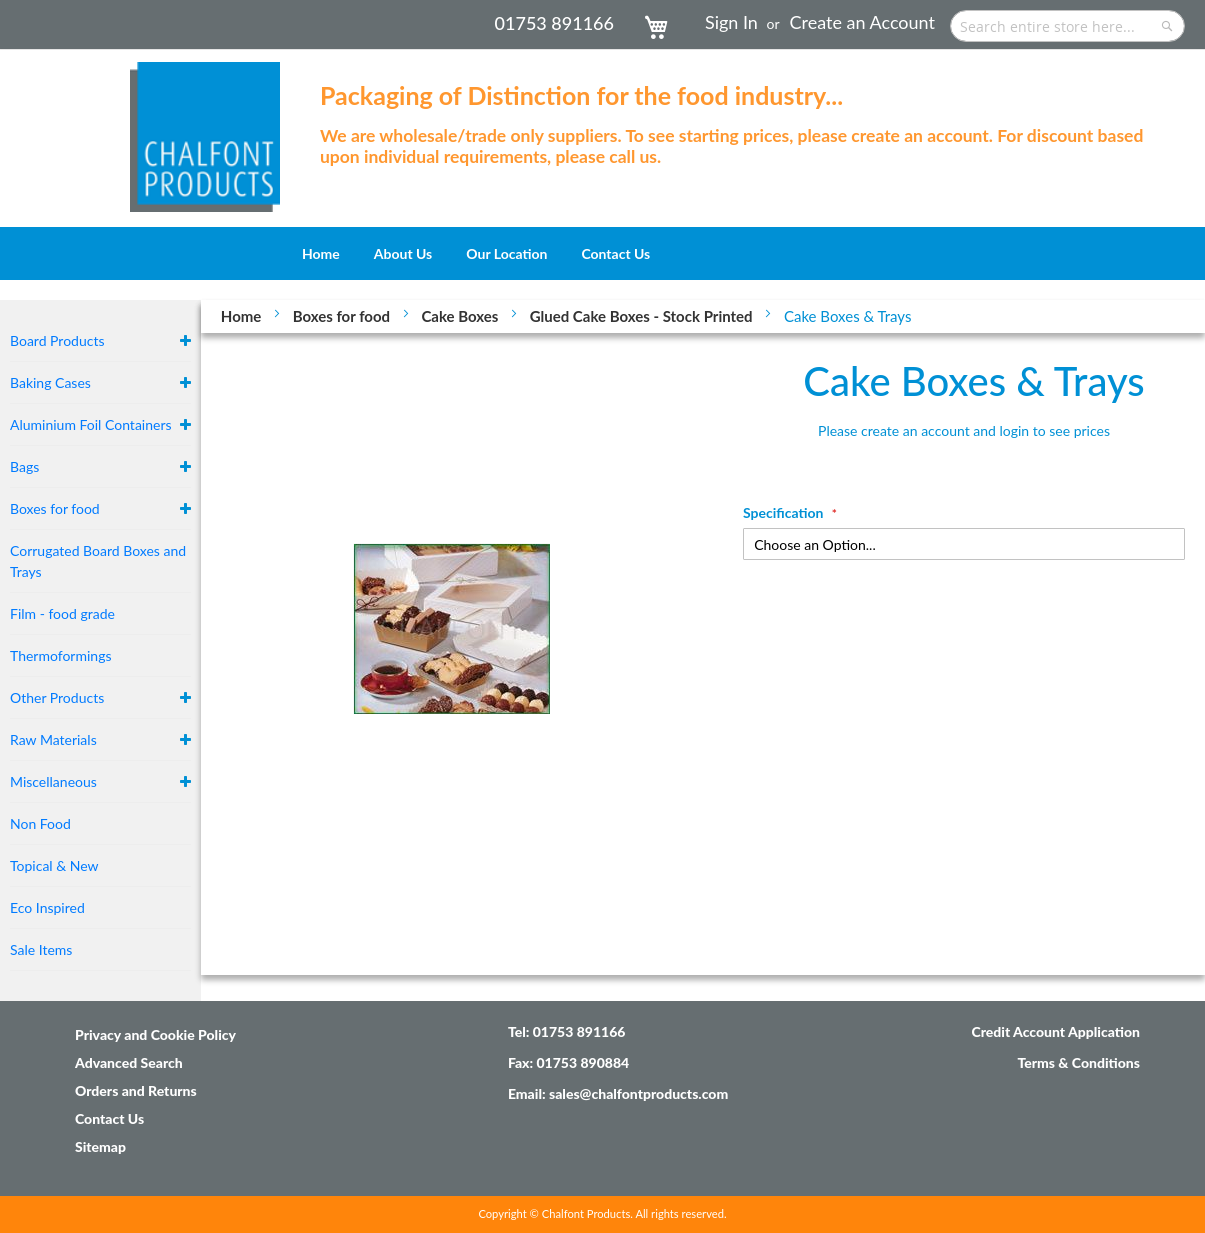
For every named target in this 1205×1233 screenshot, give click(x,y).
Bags (24, 466)
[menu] (602, 253)
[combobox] (1067, 26)
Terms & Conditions (1078, 1062)
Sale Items (41, 949)
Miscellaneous (53, 781)
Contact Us (109, 1118)
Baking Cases (50, 382)
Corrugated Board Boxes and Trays (98, 561)
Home (243, 316)
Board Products (57, 340)
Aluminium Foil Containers (91, 424)
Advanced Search (129, 1062)
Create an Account (862, 22)
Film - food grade (62, 613)
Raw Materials (53, 739)
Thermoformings (61, 655)
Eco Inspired (47, 907)
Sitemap (100, 1146)
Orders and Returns (136, 1090)
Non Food (40, 823)
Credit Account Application (1055, 1031)
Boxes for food (343, 316)
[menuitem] (321, 253)
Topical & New (54, 865)
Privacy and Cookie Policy (155, 1034)
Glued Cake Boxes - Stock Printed (643, 316)
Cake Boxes (461, 316)
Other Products (57, 697)
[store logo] (205, 127)
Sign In (731, 22)
